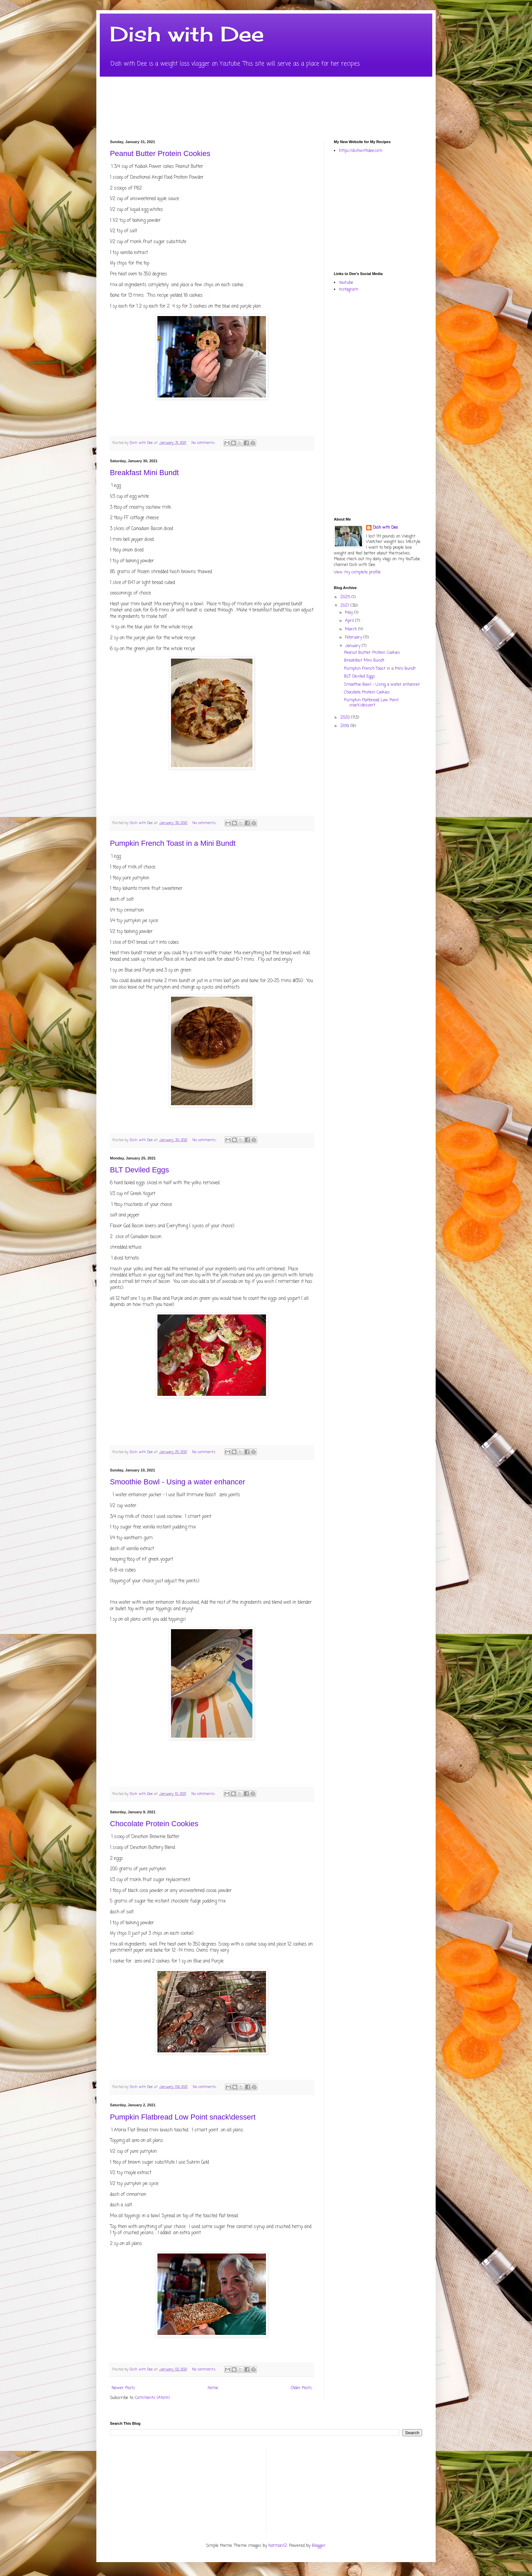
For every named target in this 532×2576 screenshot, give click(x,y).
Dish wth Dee (385, 528)
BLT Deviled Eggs (139, 1170)
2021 (345, 606)
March (351, 629)
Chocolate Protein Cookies (154, 1823)
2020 (345, 718)
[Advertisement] (433, 211)
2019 (345, 726)
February (354, 638)
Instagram (348, 290)
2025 (346, 597)
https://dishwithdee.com (360, 151)
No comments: (204, 443)
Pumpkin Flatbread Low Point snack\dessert (182, 2117)
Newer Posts (123, 2388)
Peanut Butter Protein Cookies (160, 153)
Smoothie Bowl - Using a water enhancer (177, 1482)
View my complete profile (357, 572)
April (350, 621)
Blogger (318, 2546)
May (349, 613)
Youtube (346, 283)
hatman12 (277, 2546)
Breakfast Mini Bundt (144, 472)
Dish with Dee (187, 33)
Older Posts (301, 2388)
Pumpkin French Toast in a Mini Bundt (172, 843)
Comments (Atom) (152, 2398)
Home (213, 2388)
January (353, 646)
